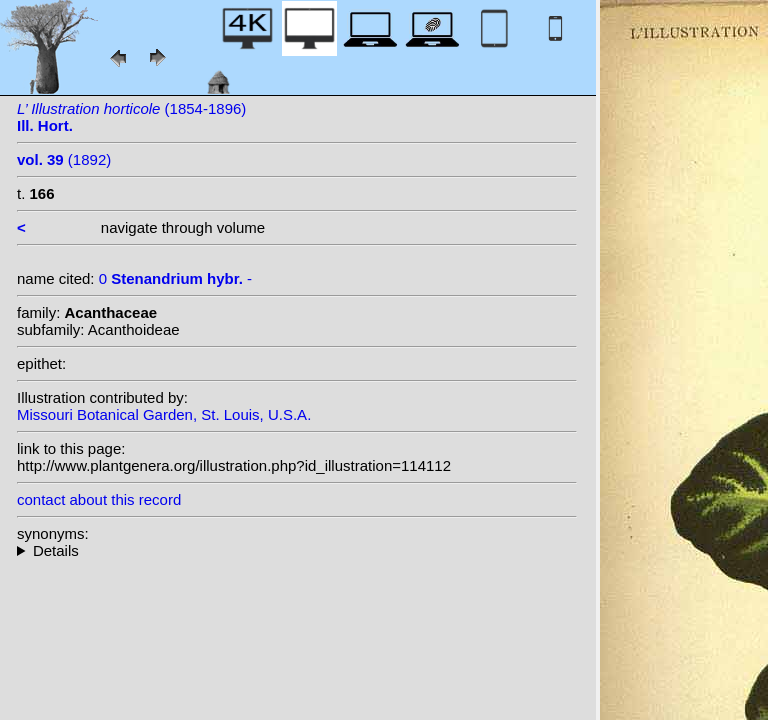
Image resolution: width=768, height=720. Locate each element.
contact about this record (99, 499)
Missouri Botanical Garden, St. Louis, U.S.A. (164, 414)
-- (297, 550)
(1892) (64, 159)
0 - (175, 278)
